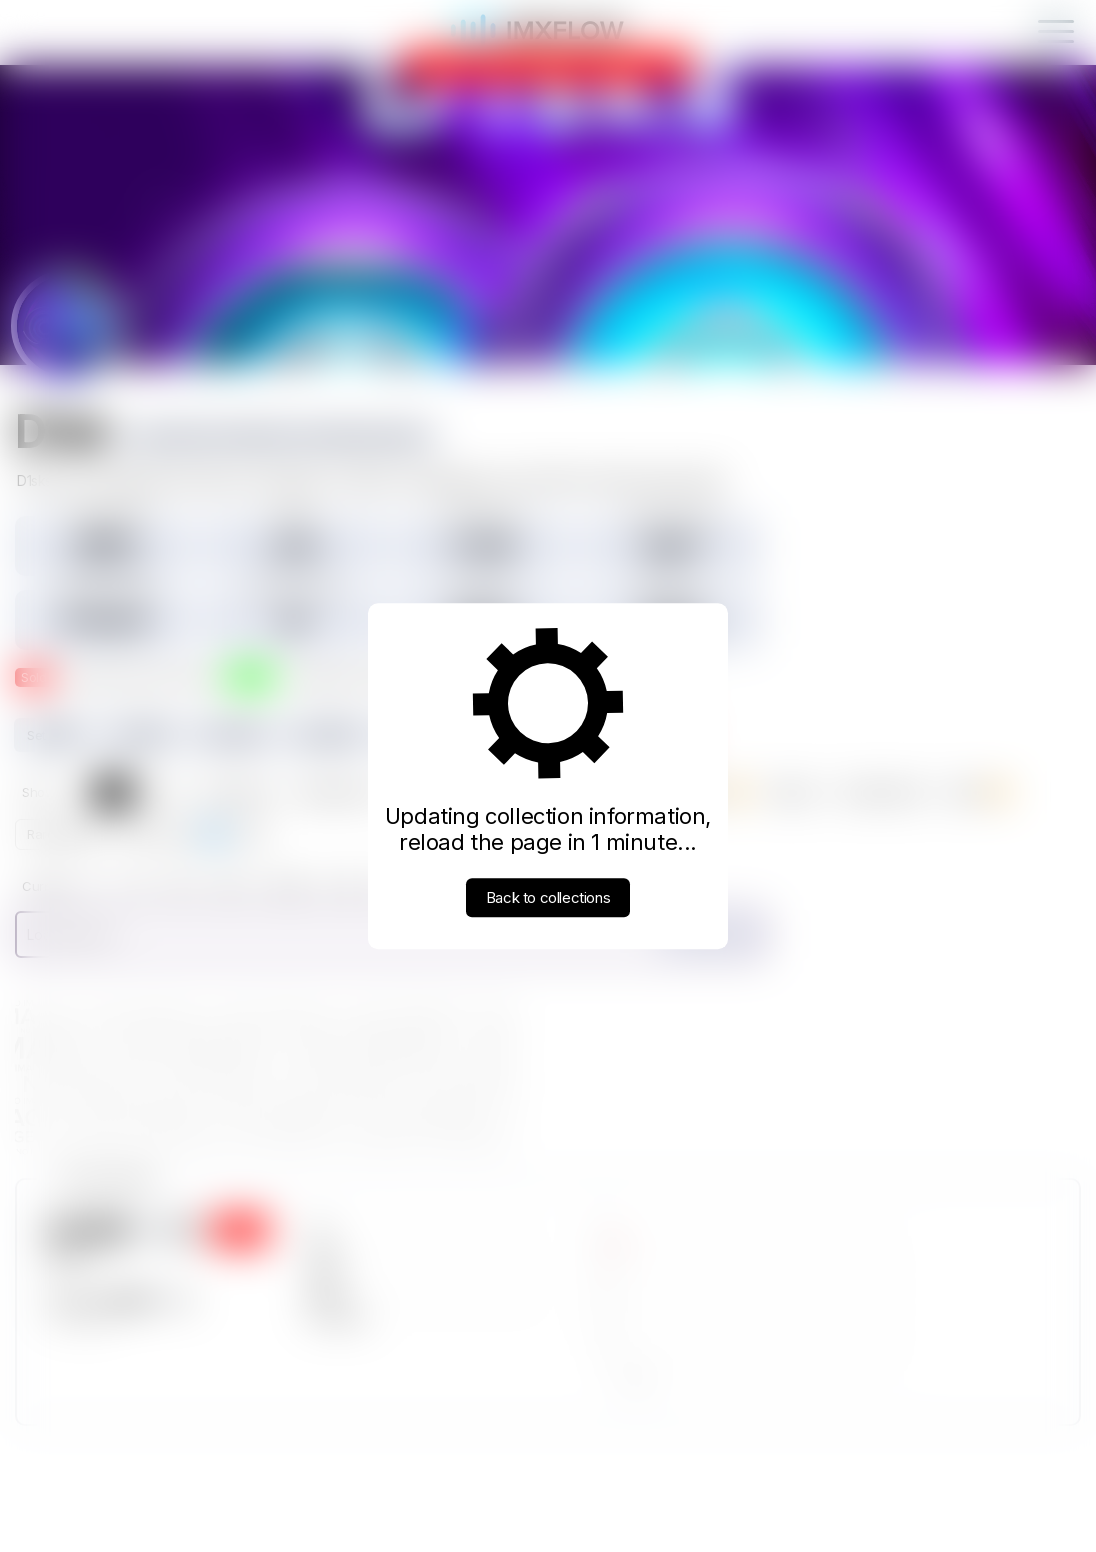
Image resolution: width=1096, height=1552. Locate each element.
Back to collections (548, 897)
